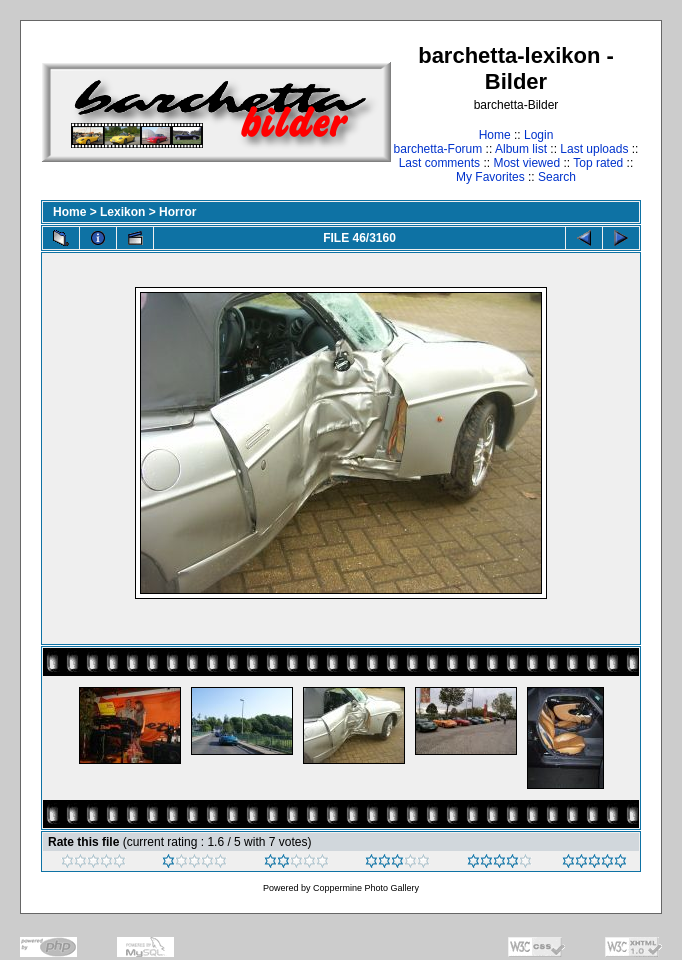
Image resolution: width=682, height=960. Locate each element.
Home (495, 135)
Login (538, 135)
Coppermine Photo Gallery (366, 888)
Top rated (598, 163)
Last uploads (594, 149)
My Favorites (490, 177)
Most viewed (526, 163)
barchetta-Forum (438, 149)
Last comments (439, 163)
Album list (521, 149)
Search (557, 177)
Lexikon (122, 212)
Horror (177, 212)
